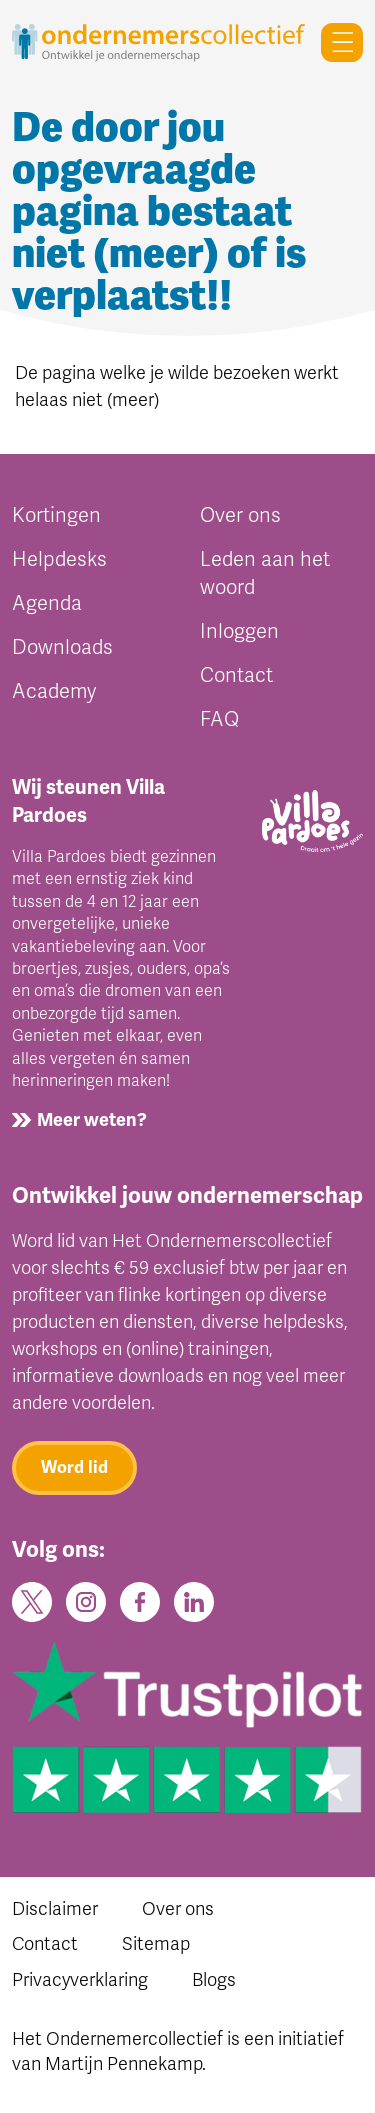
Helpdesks (59, 559)
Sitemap (156, 1944)
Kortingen (56, 515)
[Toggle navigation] (334, 42)
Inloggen (239, 631)
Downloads (62, 647)
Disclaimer (55, 1909)
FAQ (219, 719)
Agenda (47, 603)
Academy (54, 691)
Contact (236, 675)
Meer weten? (92, 1120)
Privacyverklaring (80, 1980)
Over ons (240, 515)
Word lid (74, 1467)
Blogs (214, 1980)
